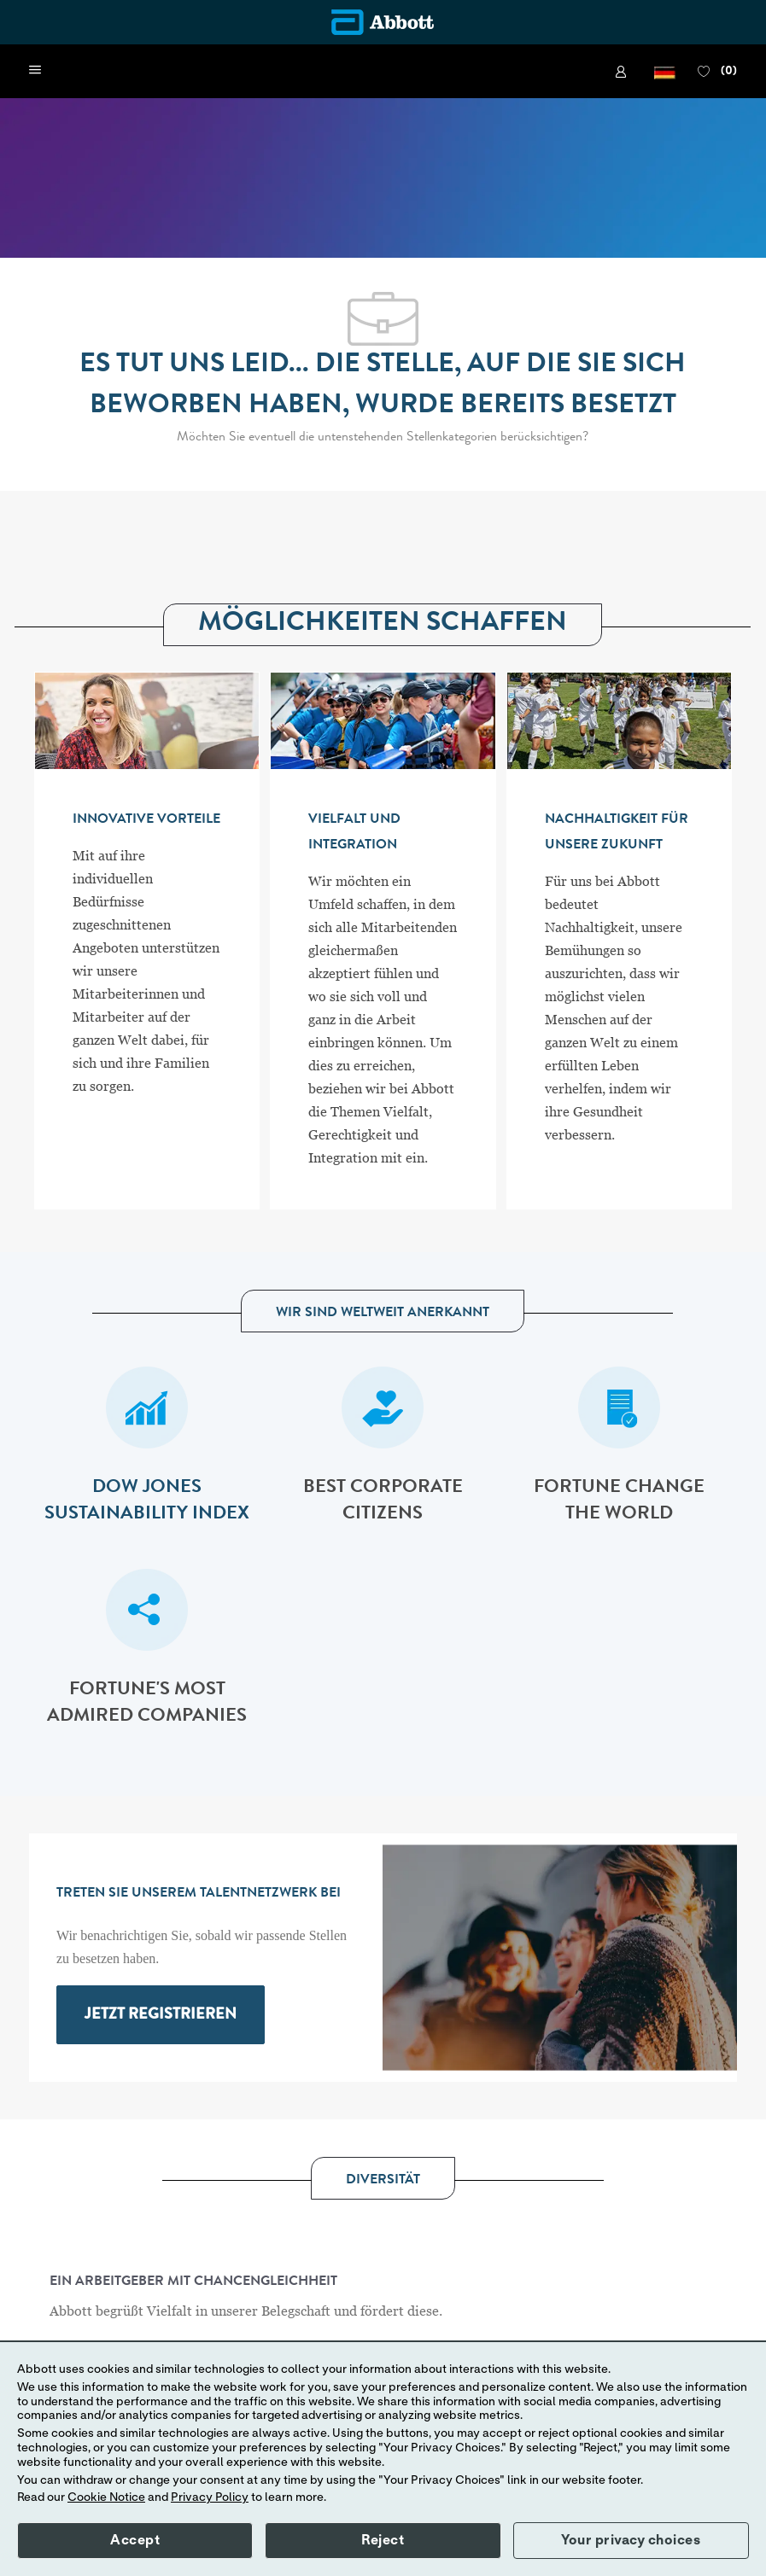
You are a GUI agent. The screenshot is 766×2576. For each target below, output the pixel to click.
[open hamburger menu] (35, 71)
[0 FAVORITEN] (717, 71)
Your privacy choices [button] (630, 2540)
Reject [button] (382, 2540)
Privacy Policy (210, 2497)
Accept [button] (135, 2540)
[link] (623, 71)
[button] (664, 71)
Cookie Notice (106, 2497)
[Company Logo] (383, 22)
